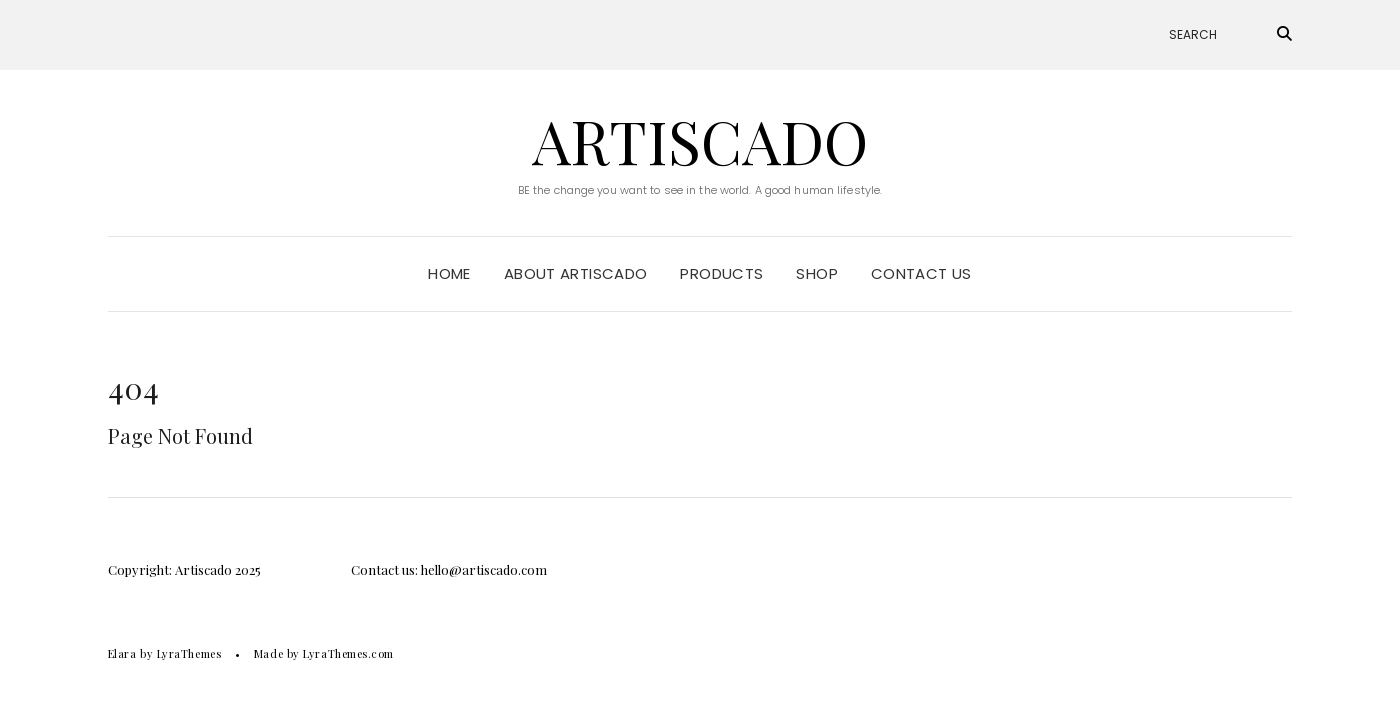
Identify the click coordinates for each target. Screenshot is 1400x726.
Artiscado (700, 140)
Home (449, 273)
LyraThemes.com (348, 653)
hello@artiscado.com (484, 569)
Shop (817, 273)
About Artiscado (576, 273)
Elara (122, 653)
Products (721, 273)
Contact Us (921, 273)
